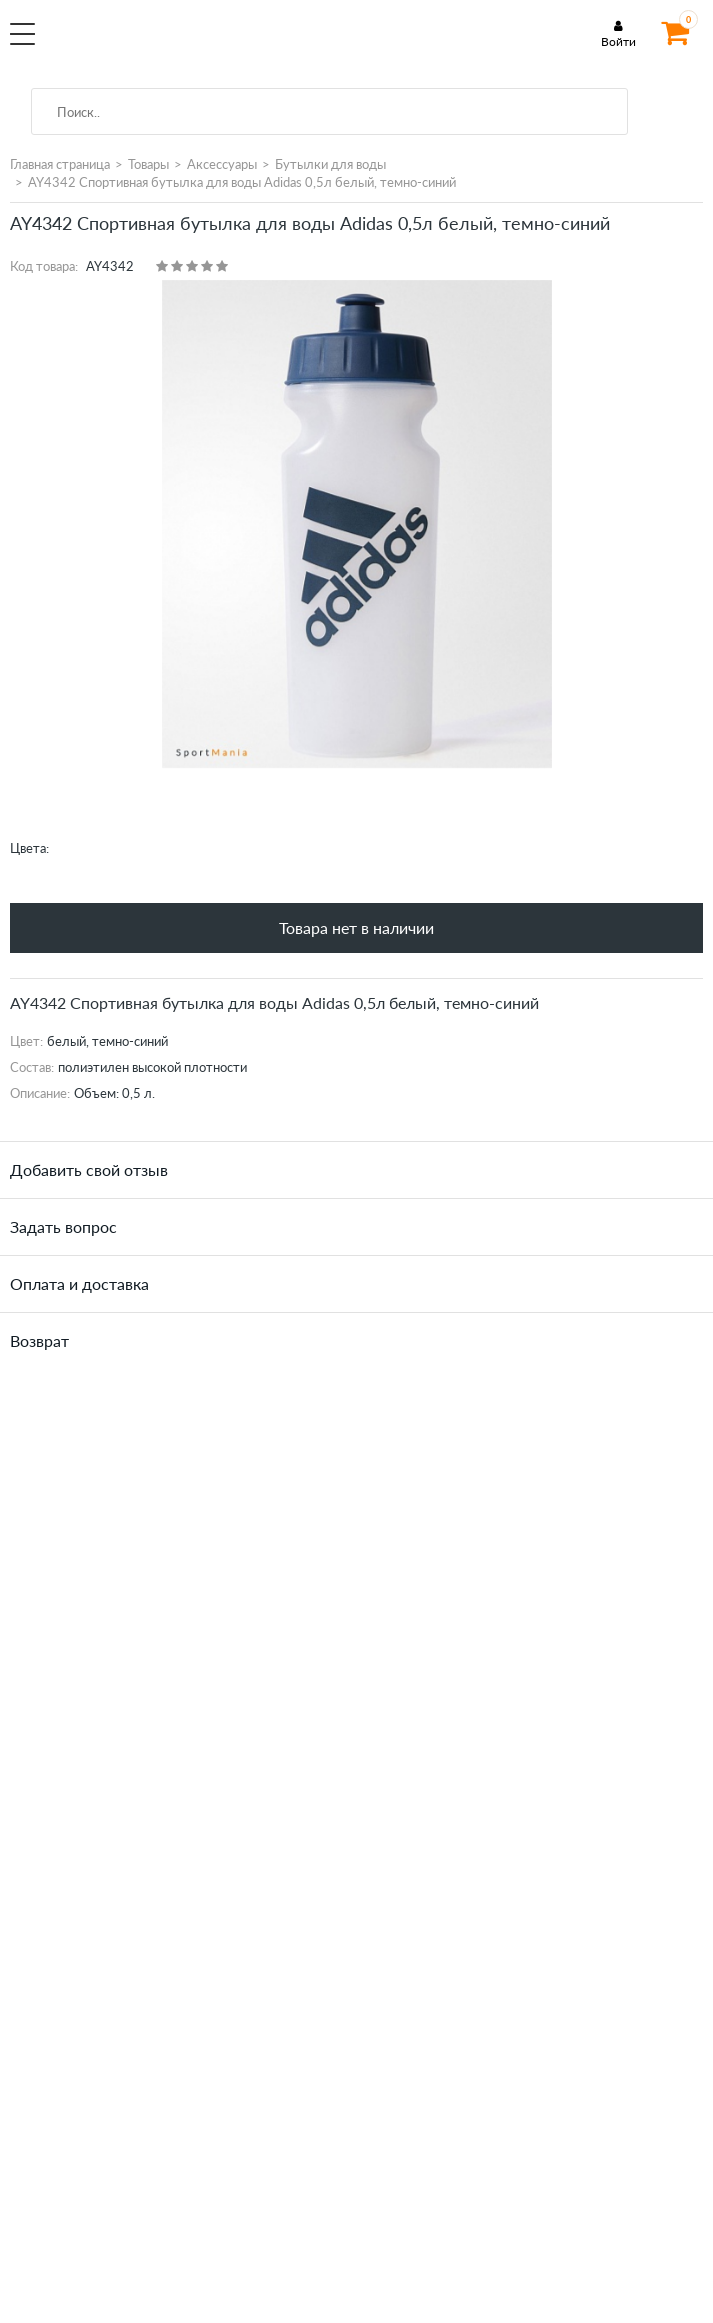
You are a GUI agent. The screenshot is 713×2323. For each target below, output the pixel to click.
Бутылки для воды (330, 164)
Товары (148, 164)
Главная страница (60, 164)
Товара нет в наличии (356, 927)
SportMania (176, 44)
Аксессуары (222, 164)
